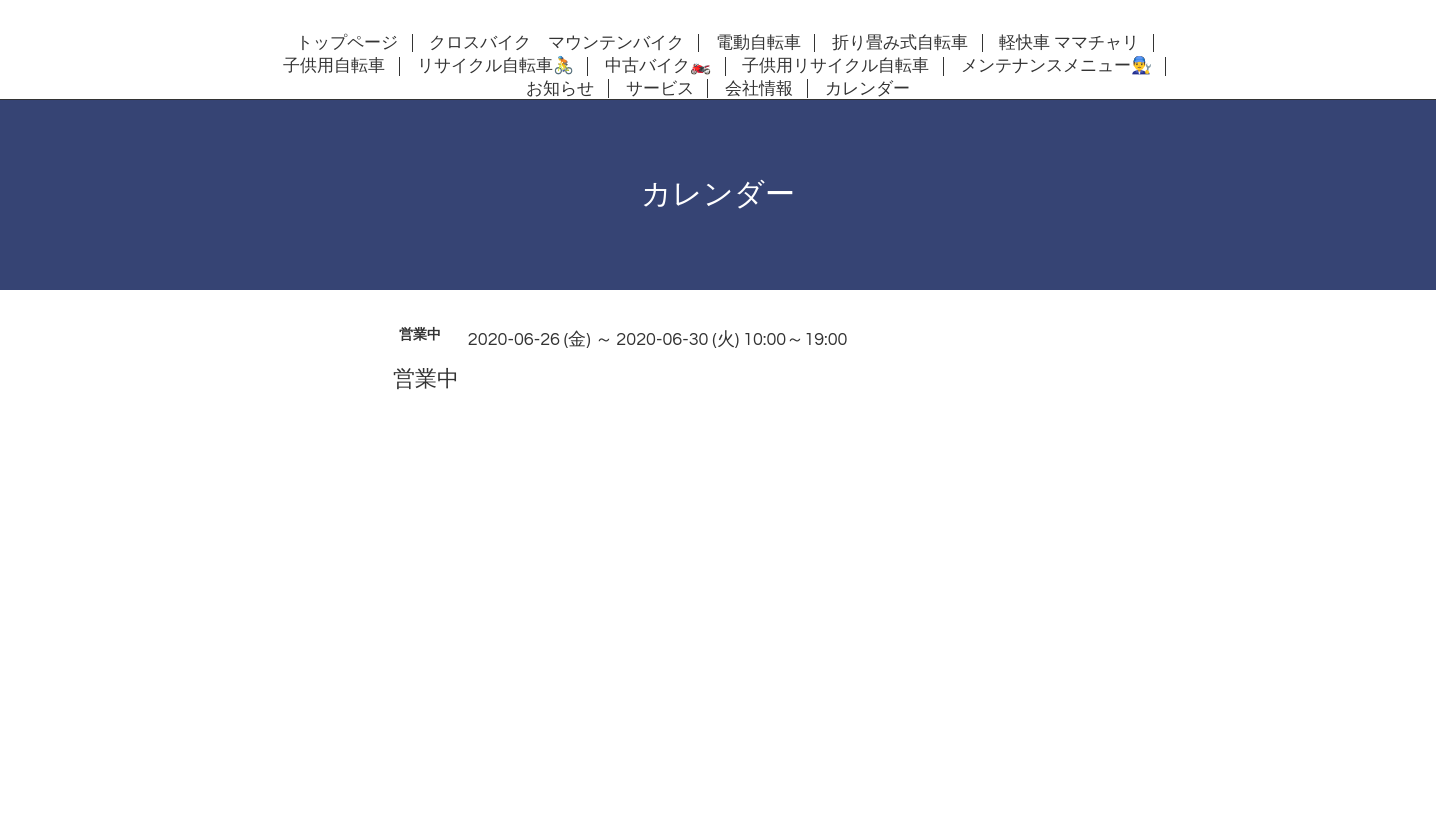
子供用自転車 (334, 66)
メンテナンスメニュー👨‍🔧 (1056, 66)
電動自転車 (758, 43)
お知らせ (560, 89)
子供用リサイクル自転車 (835, 66)
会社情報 (759, 89)
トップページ (347, 43)
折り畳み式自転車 (900, 43)
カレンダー (867, 89)
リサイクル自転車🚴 (495, 66)
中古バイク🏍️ (658, 66)
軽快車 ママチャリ (1069, 43)
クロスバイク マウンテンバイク (556, 43)
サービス (660, 89)
